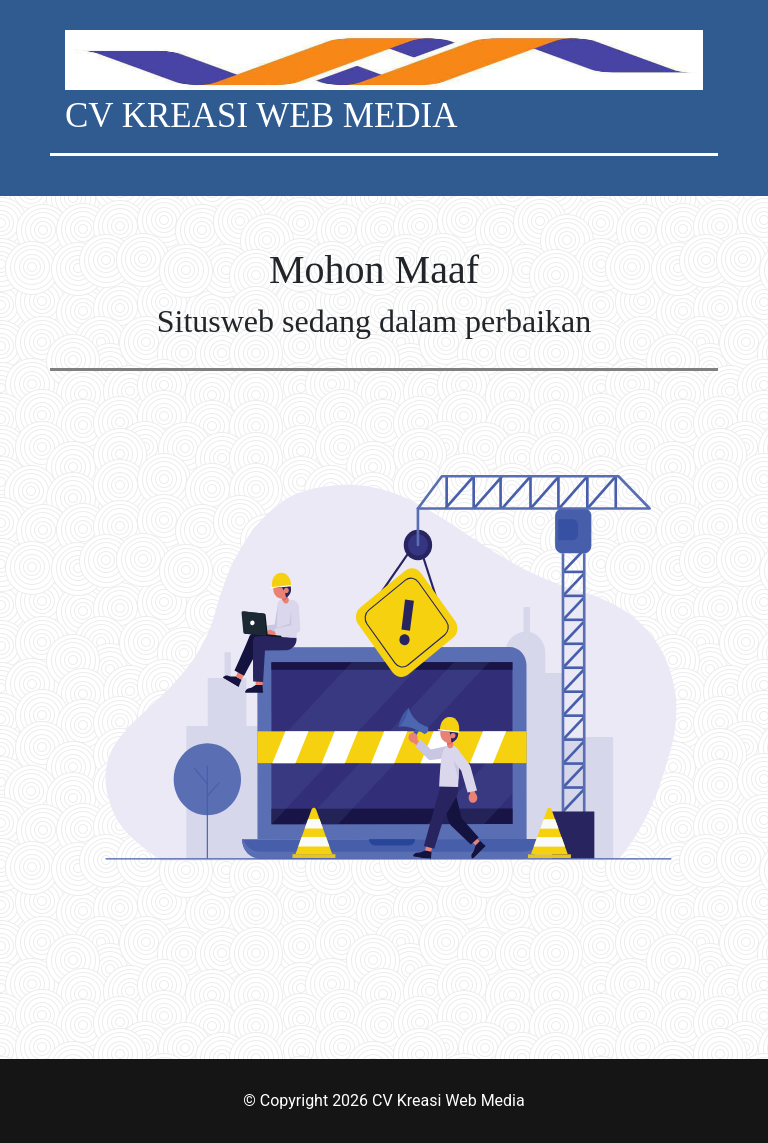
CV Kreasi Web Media (448, 1100)
